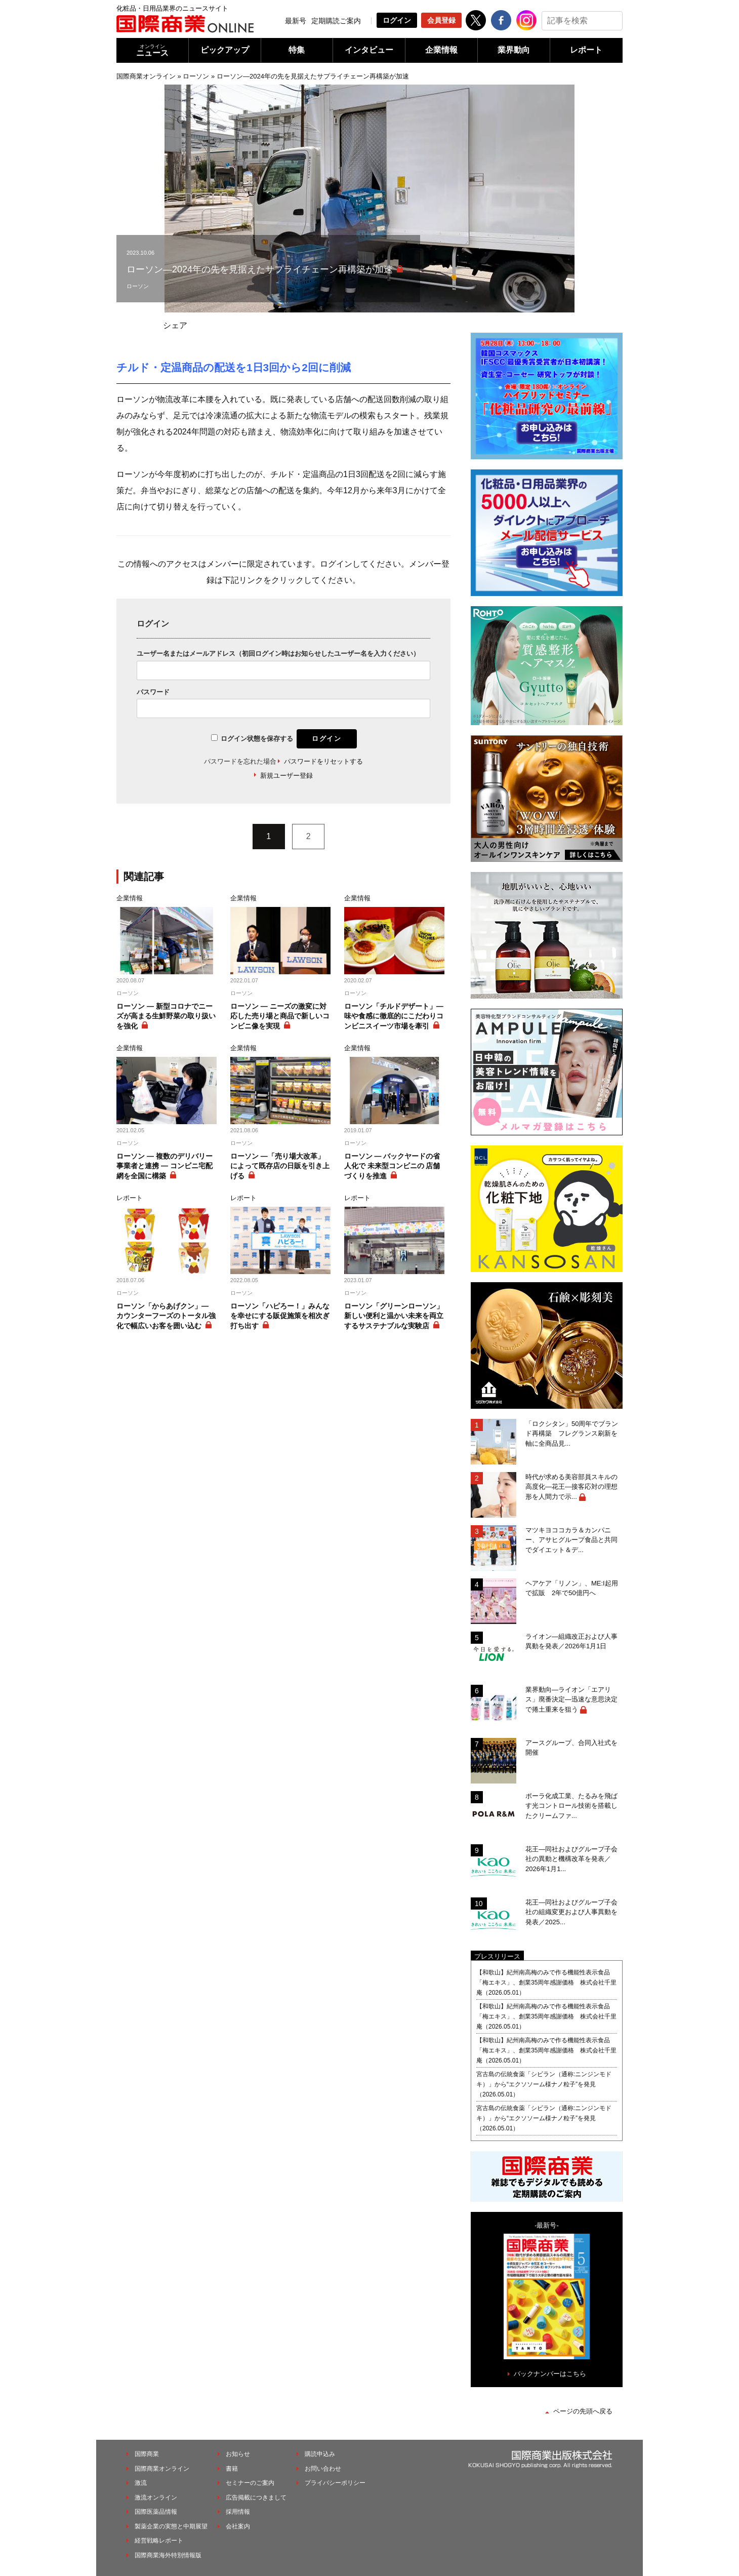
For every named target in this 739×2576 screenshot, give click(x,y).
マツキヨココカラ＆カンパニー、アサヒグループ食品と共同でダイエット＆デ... (571, 1540)
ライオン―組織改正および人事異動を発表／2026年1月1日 (571, 1641)
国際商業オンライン (146, 76)
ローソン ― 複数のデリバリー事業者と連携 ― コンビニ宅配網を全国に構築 (164, 1166)
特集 (297, 50)
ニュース (152, 50)
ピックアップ (224, 50)
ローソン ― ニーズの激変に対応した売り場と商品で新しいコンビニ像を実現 (280, 1016)
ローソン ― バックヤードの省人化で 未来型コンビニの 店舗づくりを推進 (392, 1166)
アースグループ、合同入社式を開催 (571, 1748)
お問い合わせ (323, 2469)
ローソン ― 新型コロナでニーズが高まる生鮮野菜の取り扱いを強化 (166, 1016)
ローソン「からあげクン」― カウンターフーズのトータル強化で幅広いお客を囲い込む (166, 1316)
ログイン (397, 20)
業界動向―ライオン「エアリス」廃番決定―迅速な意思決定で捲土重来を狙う (571, 1699)
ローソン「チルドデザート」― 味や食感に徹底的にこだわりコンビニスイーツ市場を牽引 (393, 1016)
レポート (586, 50)
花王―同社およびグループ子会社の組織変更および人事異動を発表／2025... (571, 1912)
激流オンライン (156, 2497)
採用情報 (238, 2512)
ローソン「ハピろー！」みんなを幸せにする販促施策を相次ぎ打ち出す (280, 1316)
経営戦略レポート (159, 2541)
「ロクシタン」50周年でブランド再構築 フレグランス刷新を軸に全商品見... (571, 1433)
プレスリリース (497, 1956)
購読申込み (320, 2454)
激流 (141, 2483)
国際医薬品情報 (156, 2512)
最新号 (295, 21)
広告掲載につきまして (256, 2497)
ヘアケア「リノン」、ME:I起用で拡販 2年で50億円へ (571, 1588)
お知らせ (238, 2454)
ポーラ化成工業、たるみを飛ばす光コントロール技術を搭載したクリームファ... (571, 1805)
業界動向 (514, 50)
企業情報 (441, 50)
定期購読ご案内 (336, 21)
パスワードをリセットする (323, 761)
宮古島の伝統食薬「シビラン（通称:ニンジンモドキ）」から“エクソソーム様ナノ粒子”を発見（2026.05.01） (543, 2084)
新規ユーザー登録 (286, 775)
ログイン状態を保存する (257, 738)
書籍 (232, 2469)
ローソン (196, 76)
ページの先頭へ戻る (582, 2411)
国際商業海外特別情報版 (168, 2555)
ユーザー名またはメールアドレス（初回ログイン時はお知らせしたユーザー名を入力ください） (278, 653)
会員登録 (441, 20)
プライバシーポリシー (335, 2483)
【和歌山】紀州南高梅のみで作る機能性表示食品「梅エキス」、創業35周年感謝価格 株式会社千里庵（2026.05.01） (546, 1982)
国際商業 (147, 2454)
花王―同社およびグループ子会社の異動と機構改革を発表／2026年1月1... (571, 1859)
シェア (175, 325)
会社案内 (238, 2526)
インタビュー (369, 50)
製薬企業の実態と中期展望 (171, 2526)
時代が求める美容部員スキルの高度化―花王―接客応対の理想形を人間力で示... (571, 1486)
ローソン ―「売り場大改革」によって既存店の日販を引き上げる (280, 1166)
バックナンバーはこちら (550, 2373)
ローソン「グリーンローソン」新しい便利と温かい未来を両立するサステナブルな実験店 (393, 1316)
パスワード (153, 692)
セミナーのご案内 (250, 2483)
